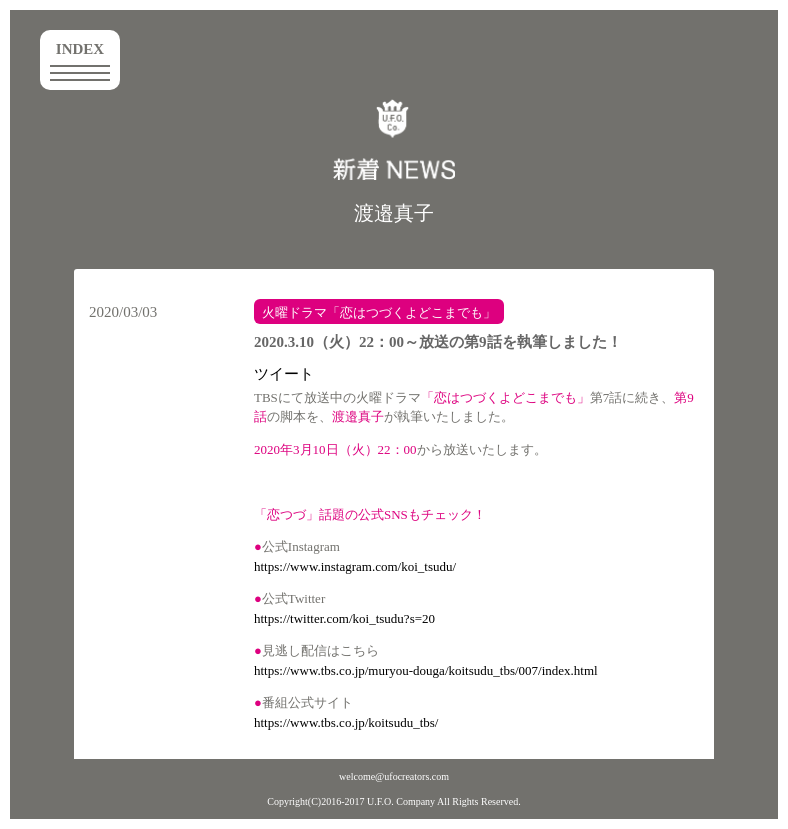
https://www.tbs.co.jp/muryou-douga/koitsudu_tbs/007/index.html (426, 670)
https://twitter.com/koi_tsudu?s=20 (344, 618)
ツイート (284, 374)
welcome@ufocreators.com (394, 776)
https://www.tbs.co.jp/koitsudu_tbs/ (346, 722)
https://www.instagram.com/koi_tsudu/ (355, 566)
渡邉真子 (394, 213)
